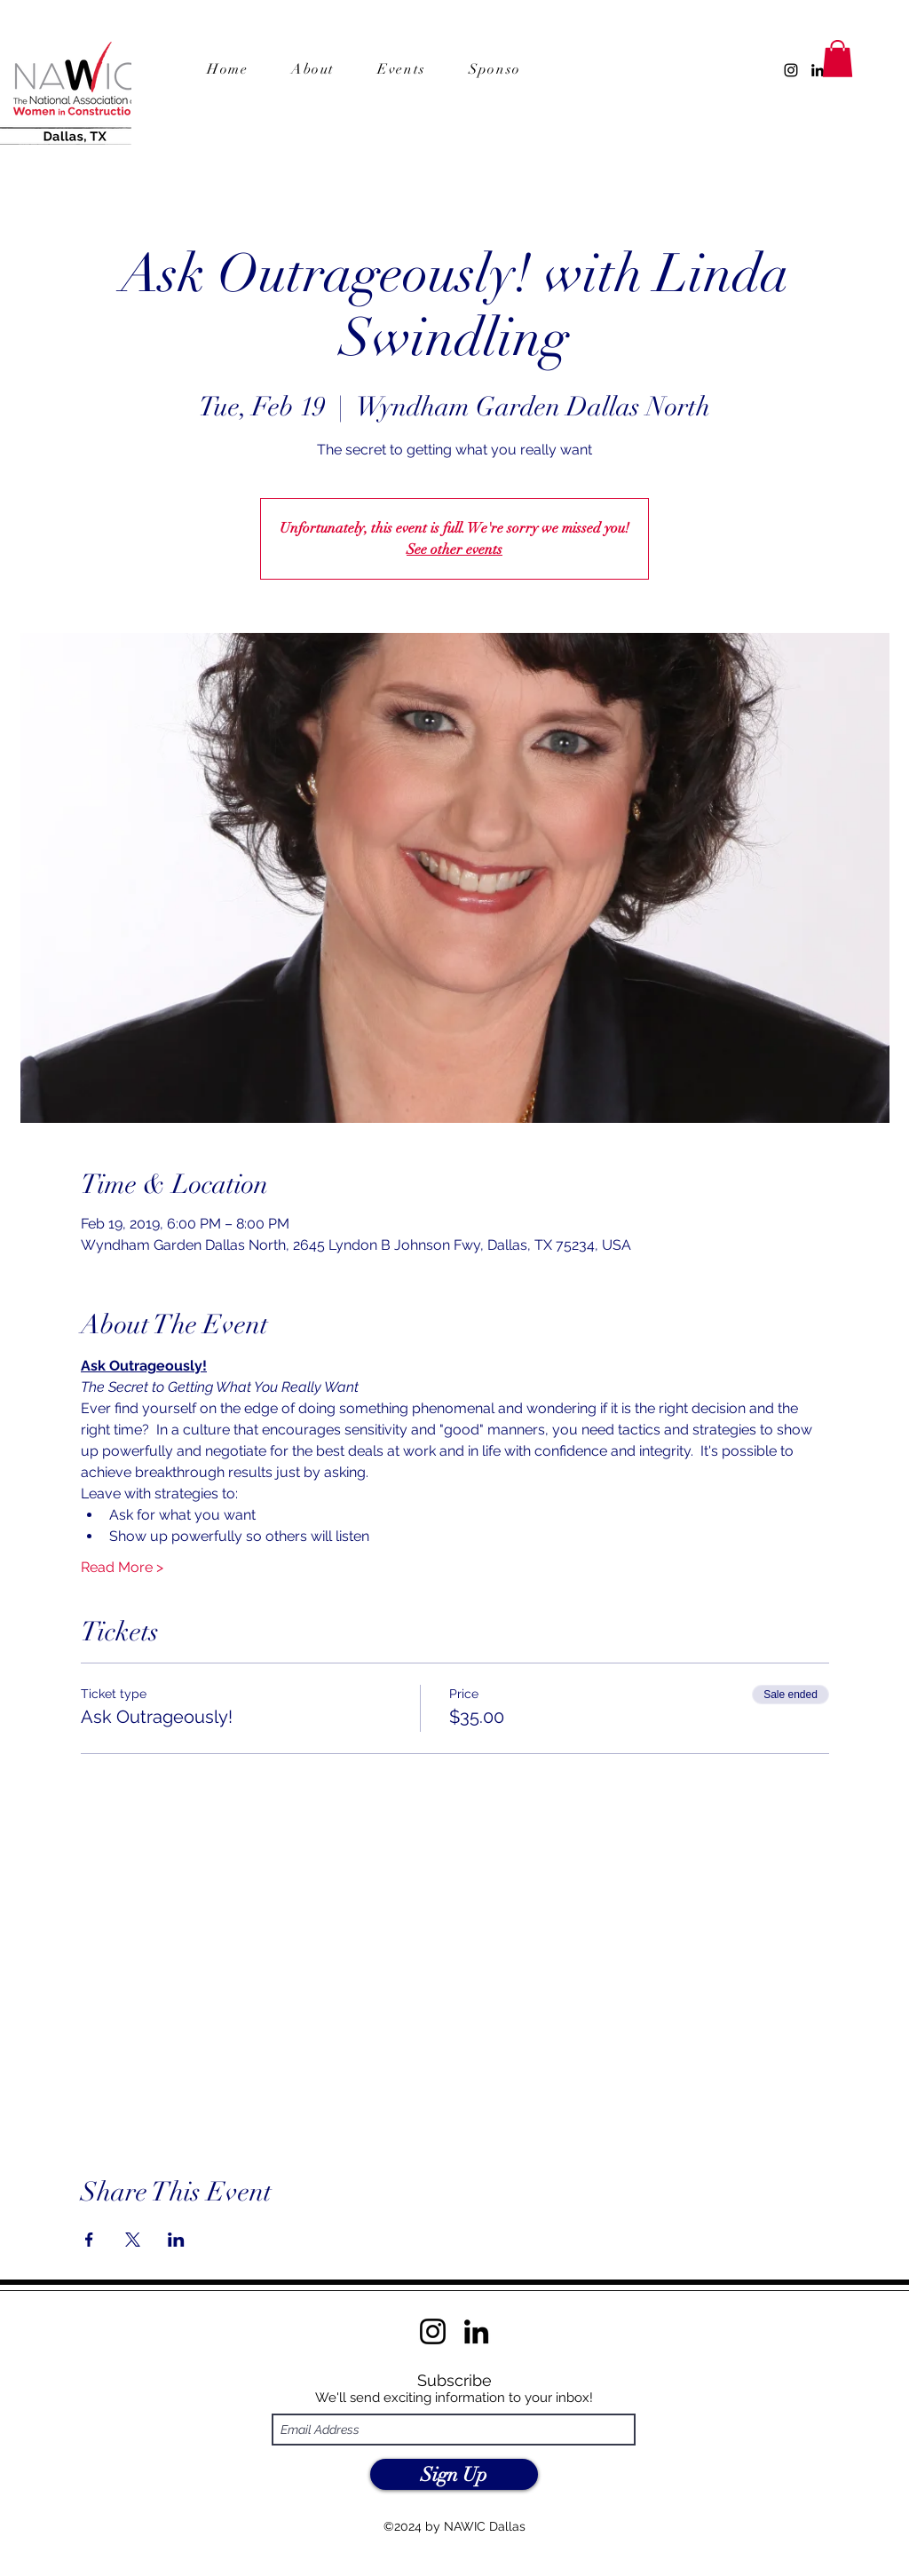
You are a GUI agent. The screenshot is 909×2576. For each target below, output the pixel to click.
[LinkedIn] (817, 70)
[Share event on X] (132, 2239)
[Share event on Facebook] (89, 2239)
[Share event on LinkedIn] (176, 2239)
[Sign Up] (454, 2474)
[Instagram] (791, 70)
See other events (454, 549)
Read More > (122, 1567)
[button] (514, 70)
